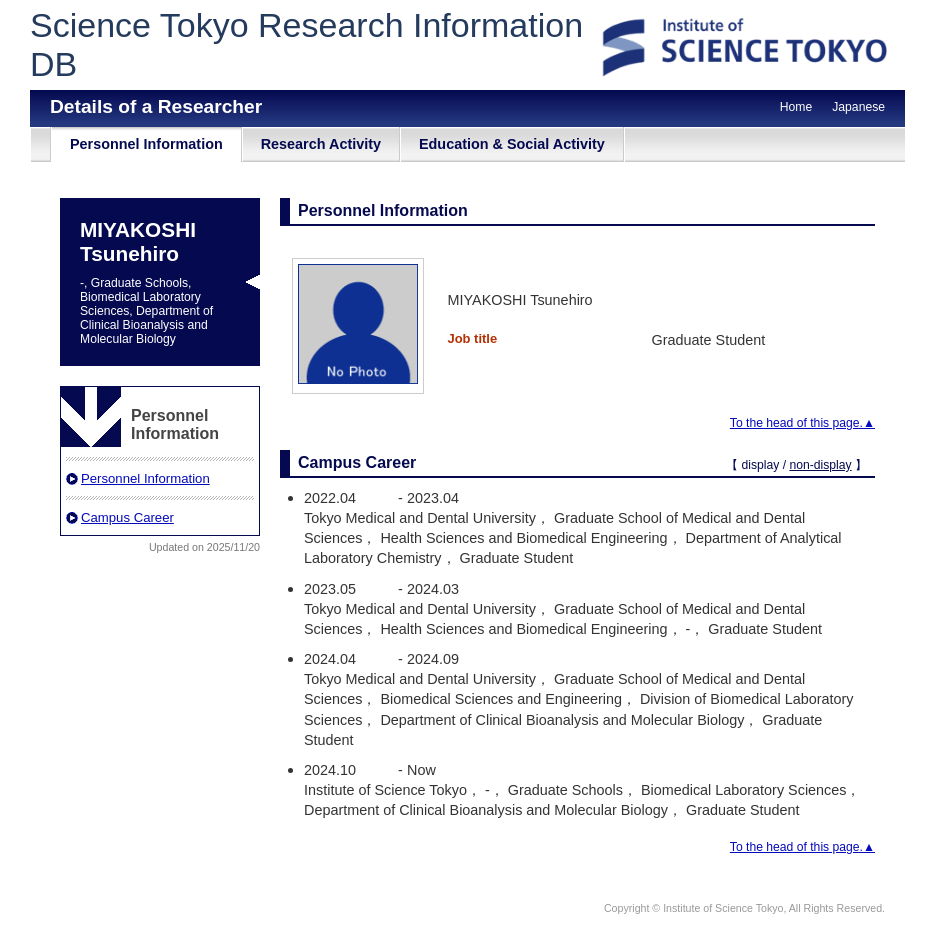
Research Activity (321, 144)
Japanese (858, 107)
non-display (820, 465)
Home (796, 107)
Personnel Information (146, 144)
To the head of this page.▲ (802, 423)
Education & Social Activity (512, 144)
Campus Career (127, 517)
